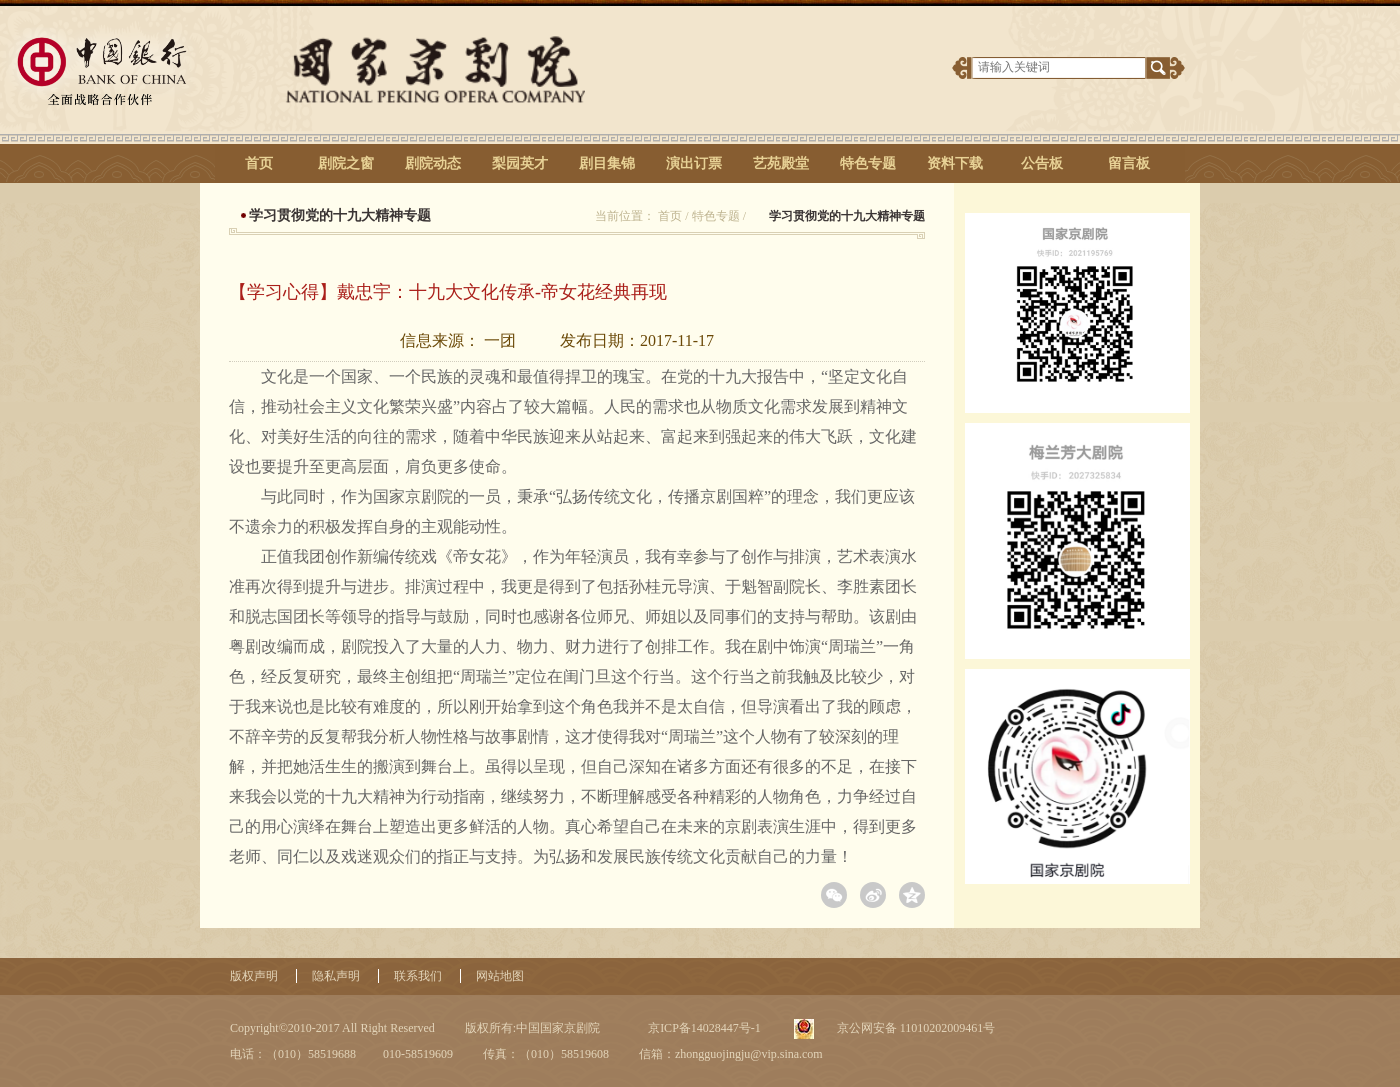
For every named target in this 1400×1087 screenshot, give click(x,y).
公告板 (1042, 163)
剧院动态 (433, 163)
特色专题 (868, 163)
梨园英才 (520, 163)
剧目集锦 (607, 163)
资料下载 (955, 163)
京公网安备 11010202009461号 (915, 1028)
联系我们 (418, 976)
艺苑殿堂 (781, 163)
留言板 (1129, 163)
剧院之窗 (346, 163)
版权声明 (254, 976)
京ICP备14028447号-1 (703, 1028)
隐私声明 (336, 976)
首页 (259, 163)
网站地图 (500, 976)
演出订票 (694, 163)
